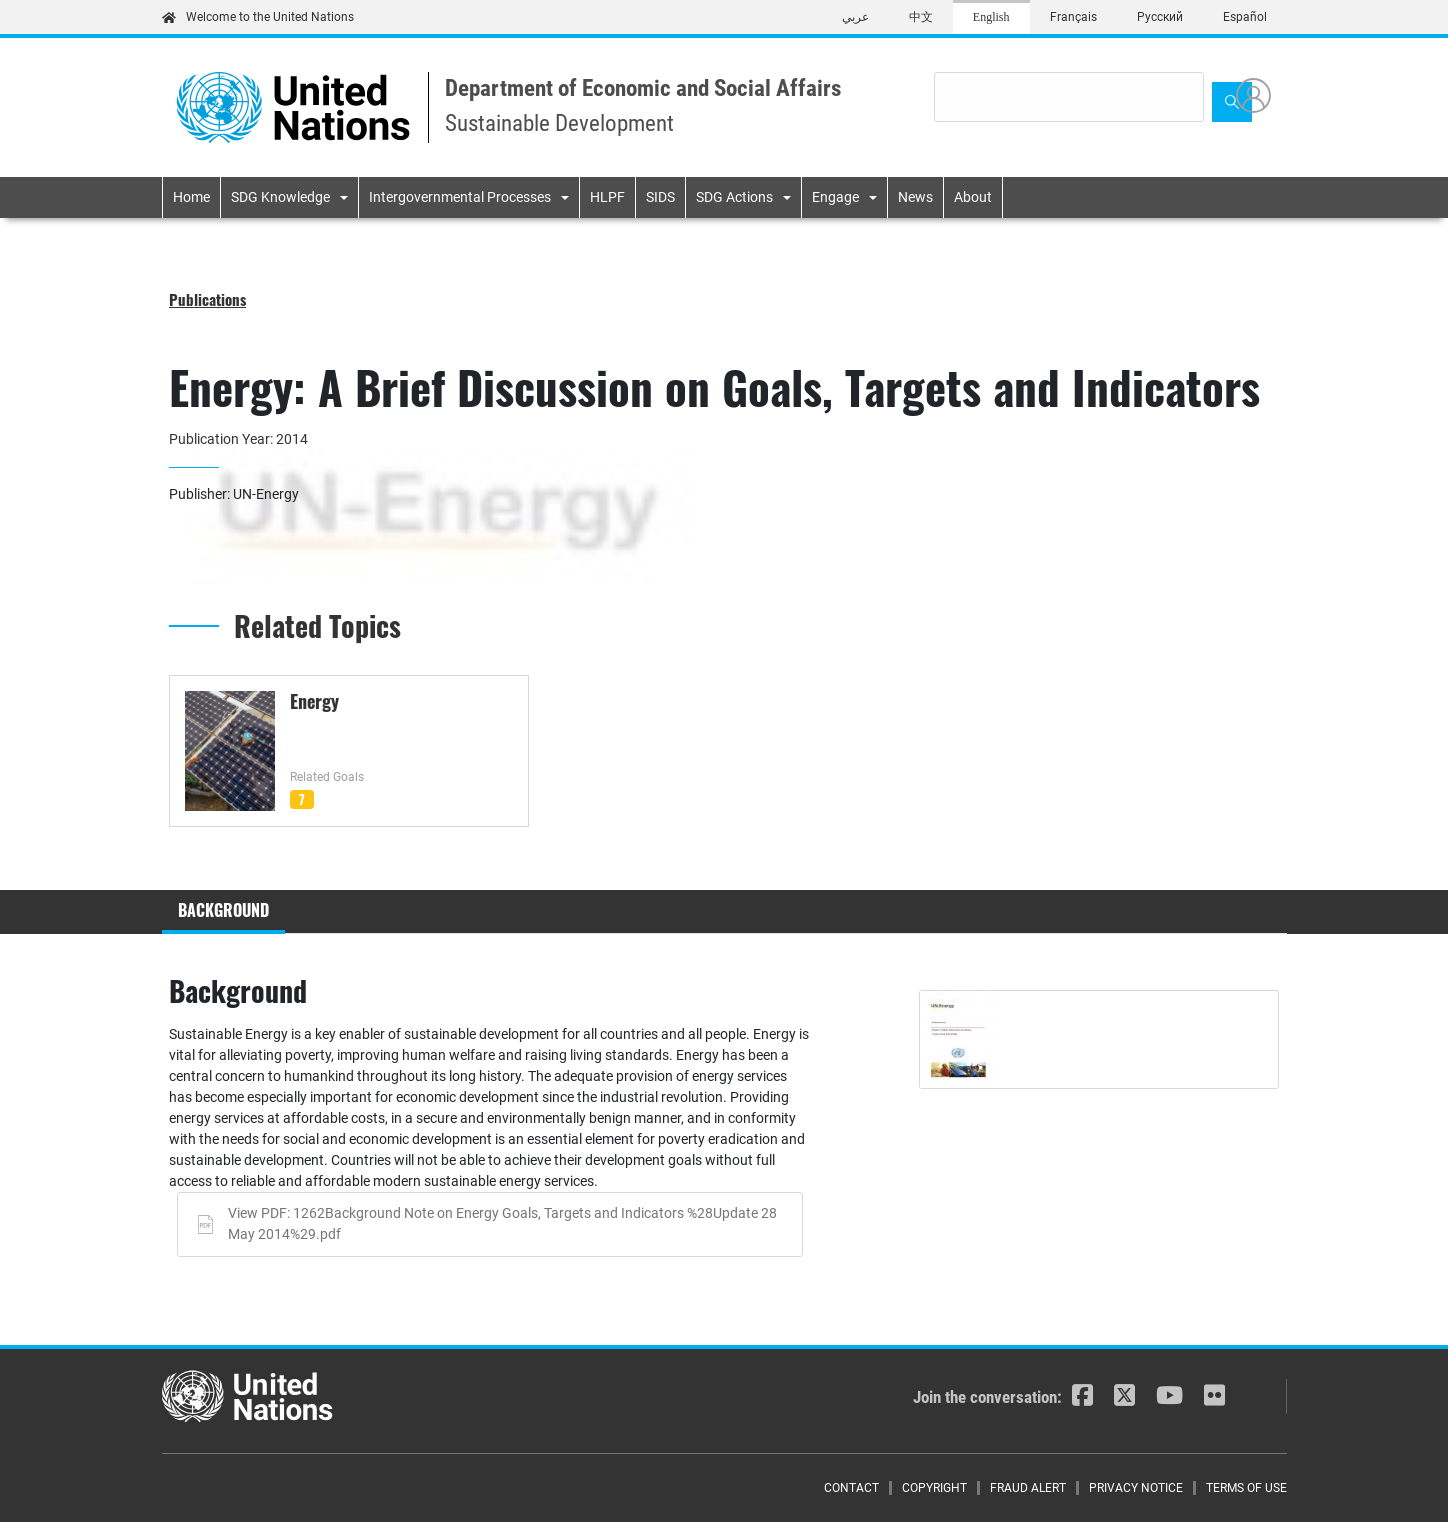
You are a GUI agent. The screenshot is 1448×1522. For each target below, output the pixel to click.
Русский (1160, 17)
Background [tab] (223, 910)
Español (1245, 17)
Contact (851, 1488)
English (991, 17)
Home (191, 197)
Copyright (934, 1488)
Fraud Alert (1028, 1488)
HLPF (607, 197)
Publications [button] (207, 299)
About (973, 197)
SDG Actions (734, 197)
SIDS (660, 197)
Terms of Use (1246, 1488)
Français (1073, 17)
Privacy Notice (1136, 1488)
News (915, 197)
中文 (921, 17)
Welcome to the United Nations (258, 17)
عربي (855, 17)
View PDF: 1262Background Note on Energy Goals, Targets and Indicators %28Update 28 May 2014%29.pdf (502, 1224)
